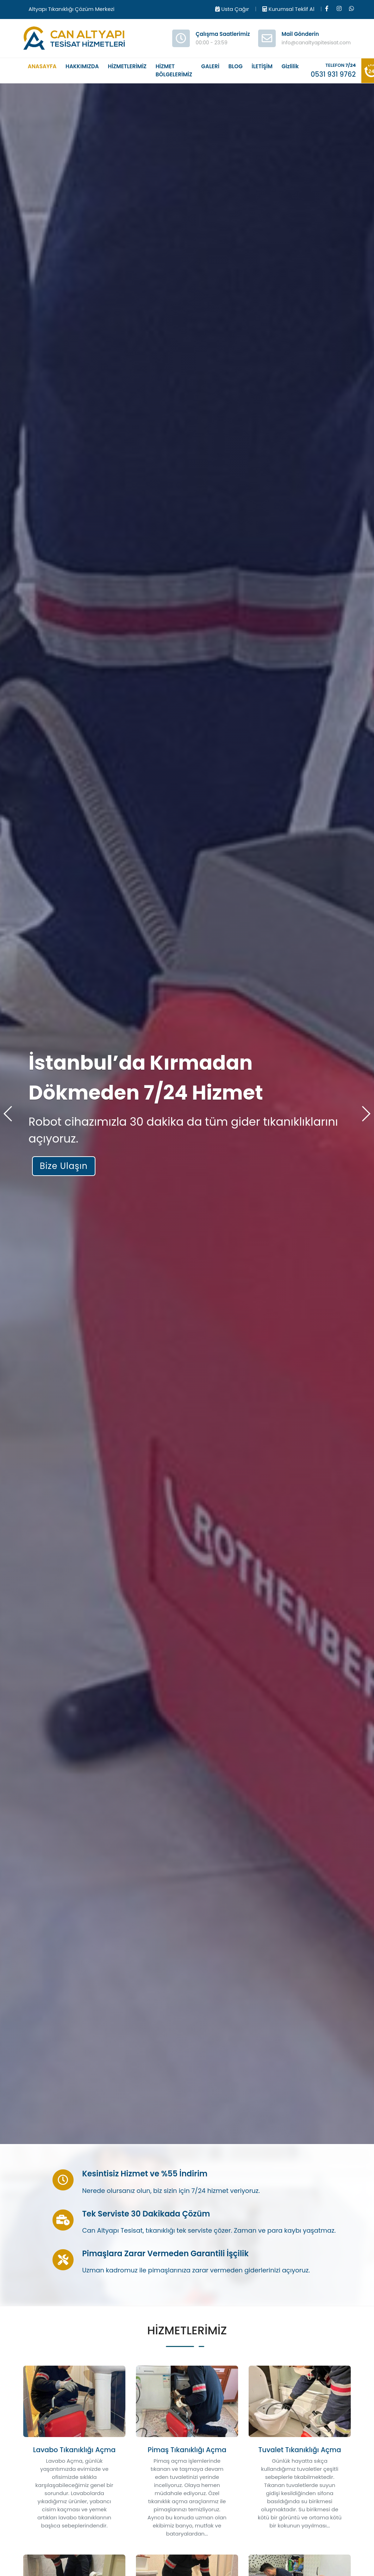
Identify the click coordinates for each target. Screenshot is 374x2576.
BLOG (236, 66)
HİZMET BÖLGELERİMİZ (174, 70)
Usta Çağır (232, 9)
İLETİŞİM (261, 66)
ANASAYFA (42, 66)
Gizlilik (290, 66)
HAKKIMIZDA (82, 66)
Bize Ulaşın (64, 1166)
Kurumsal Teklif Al (288, 9)
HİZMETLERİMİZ (127, 66)
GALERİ (210, 66)
